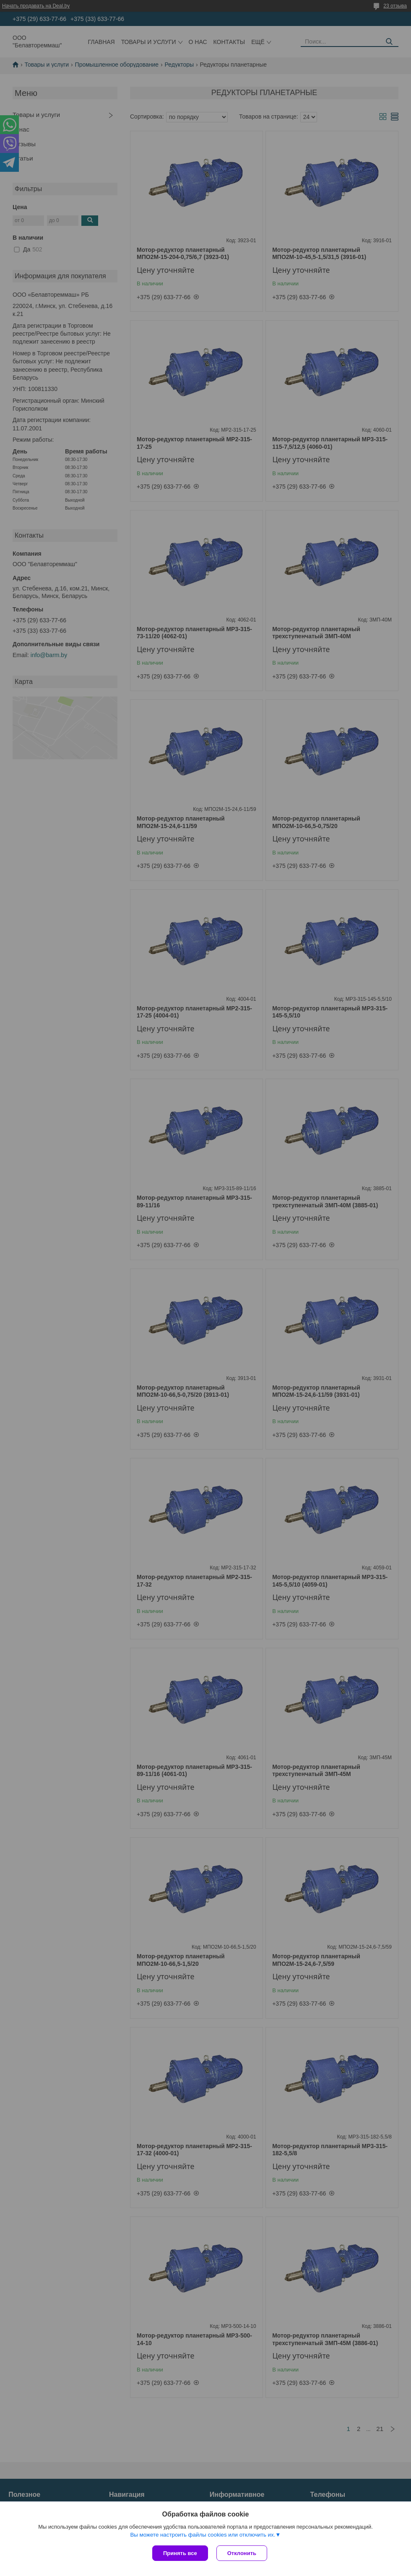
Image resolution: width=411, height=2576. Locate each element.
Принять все (180, 2553)
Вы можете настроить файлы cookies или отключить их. (202, 2535)
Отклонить (241, 2553)
